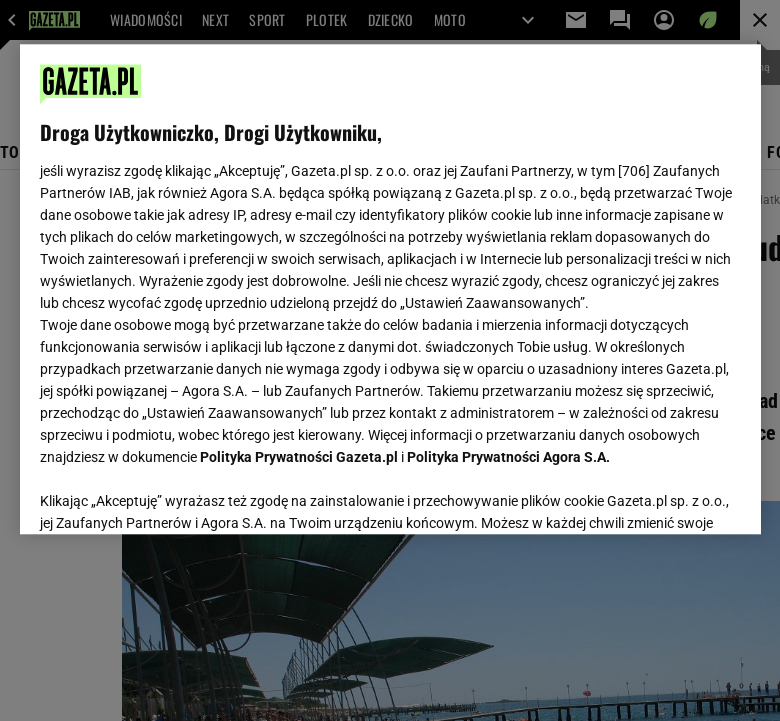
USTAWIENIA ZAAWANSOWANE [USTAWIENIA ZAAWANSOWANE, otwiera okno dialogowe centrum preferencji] (170, 494)
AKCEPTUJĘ (672, 495)
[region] (390, 289)
